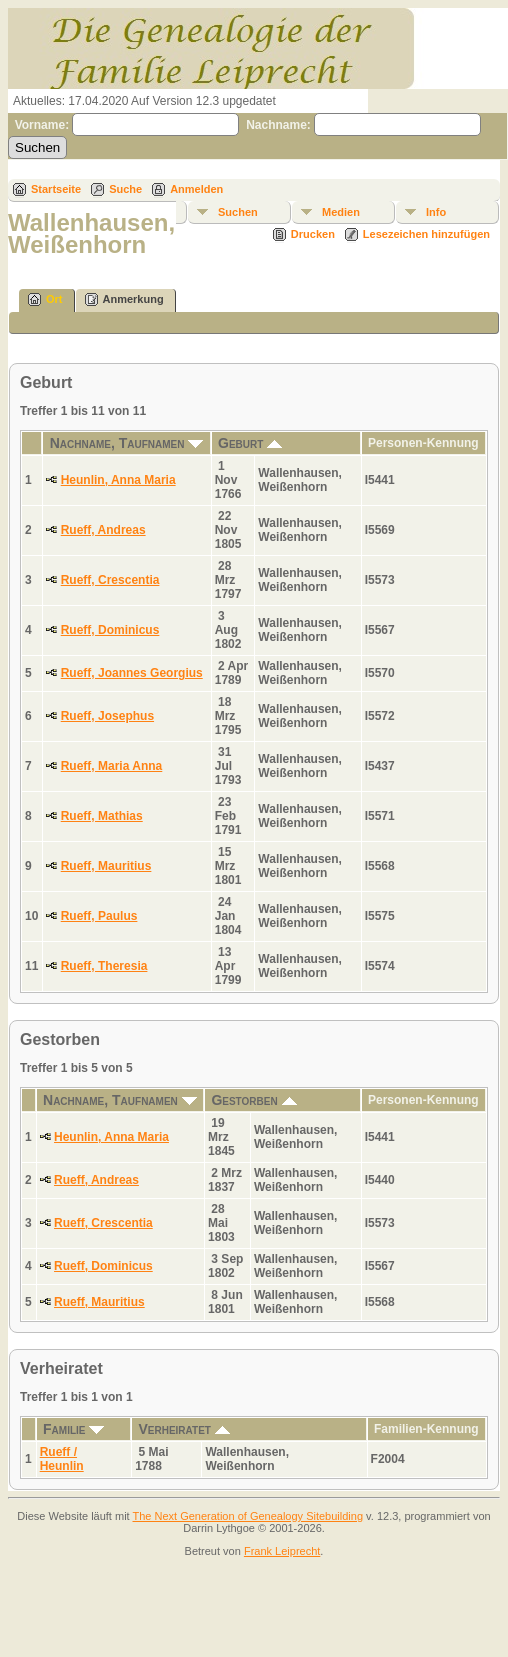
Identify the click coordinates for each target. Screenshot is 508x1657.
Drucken (313, 234)
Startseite (56, 189)
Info (436, 212)
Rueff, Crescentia (110, 580)
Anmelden (196, 189)
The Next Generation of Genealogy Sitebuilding (248, 1516)
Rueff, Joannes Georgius (132, 673)
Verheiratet (183, 1429)
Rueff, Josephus (107, 716)
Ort (45, 299)
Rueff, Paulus (99, 916)
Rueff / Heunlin (62, 1459)
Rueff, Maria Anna (112, 766)
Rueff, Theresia (104, 966)
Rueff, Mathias (102, 816)
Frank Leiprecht (282, 1551)
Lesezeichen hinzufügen (426, 234)
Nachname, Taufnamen (127, 443)
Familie (73, 1429)
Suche (125, 189)
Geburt (250, 443)
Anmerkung (124, 299)
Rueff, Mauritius (106, 866)
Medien (341, 212)
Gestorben (253, 1100)
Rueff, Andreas (103, 530)
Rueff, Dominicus (110, 630)
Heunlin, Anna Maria (118, 480)
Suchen (238, 212)
